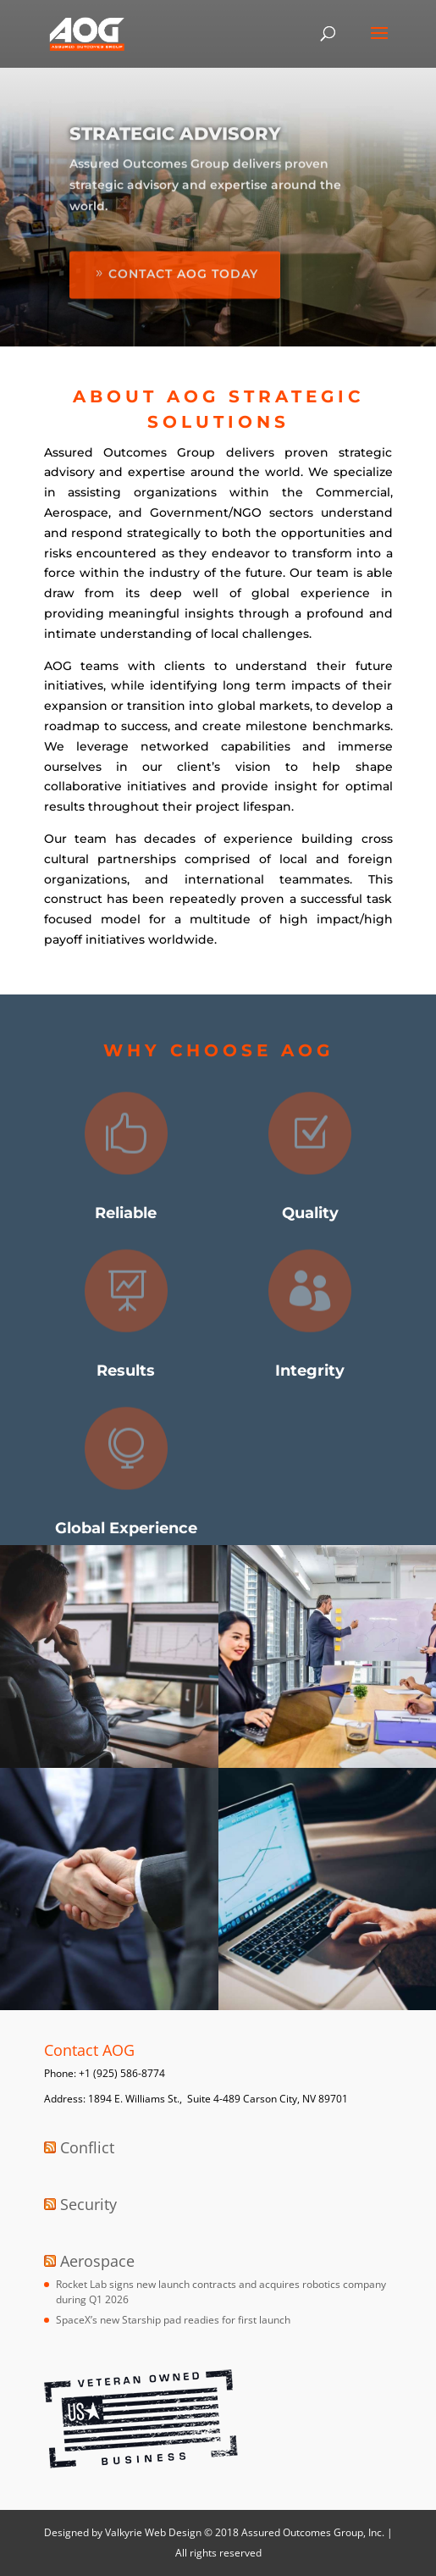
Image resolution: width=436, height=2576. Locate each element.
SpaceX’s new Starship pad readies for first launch (173, 2320)
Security (88, 2204)
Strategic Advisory (175, 155)
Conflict (87, 2147)
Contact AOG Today (183, 296)
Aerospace (97, 2261)
